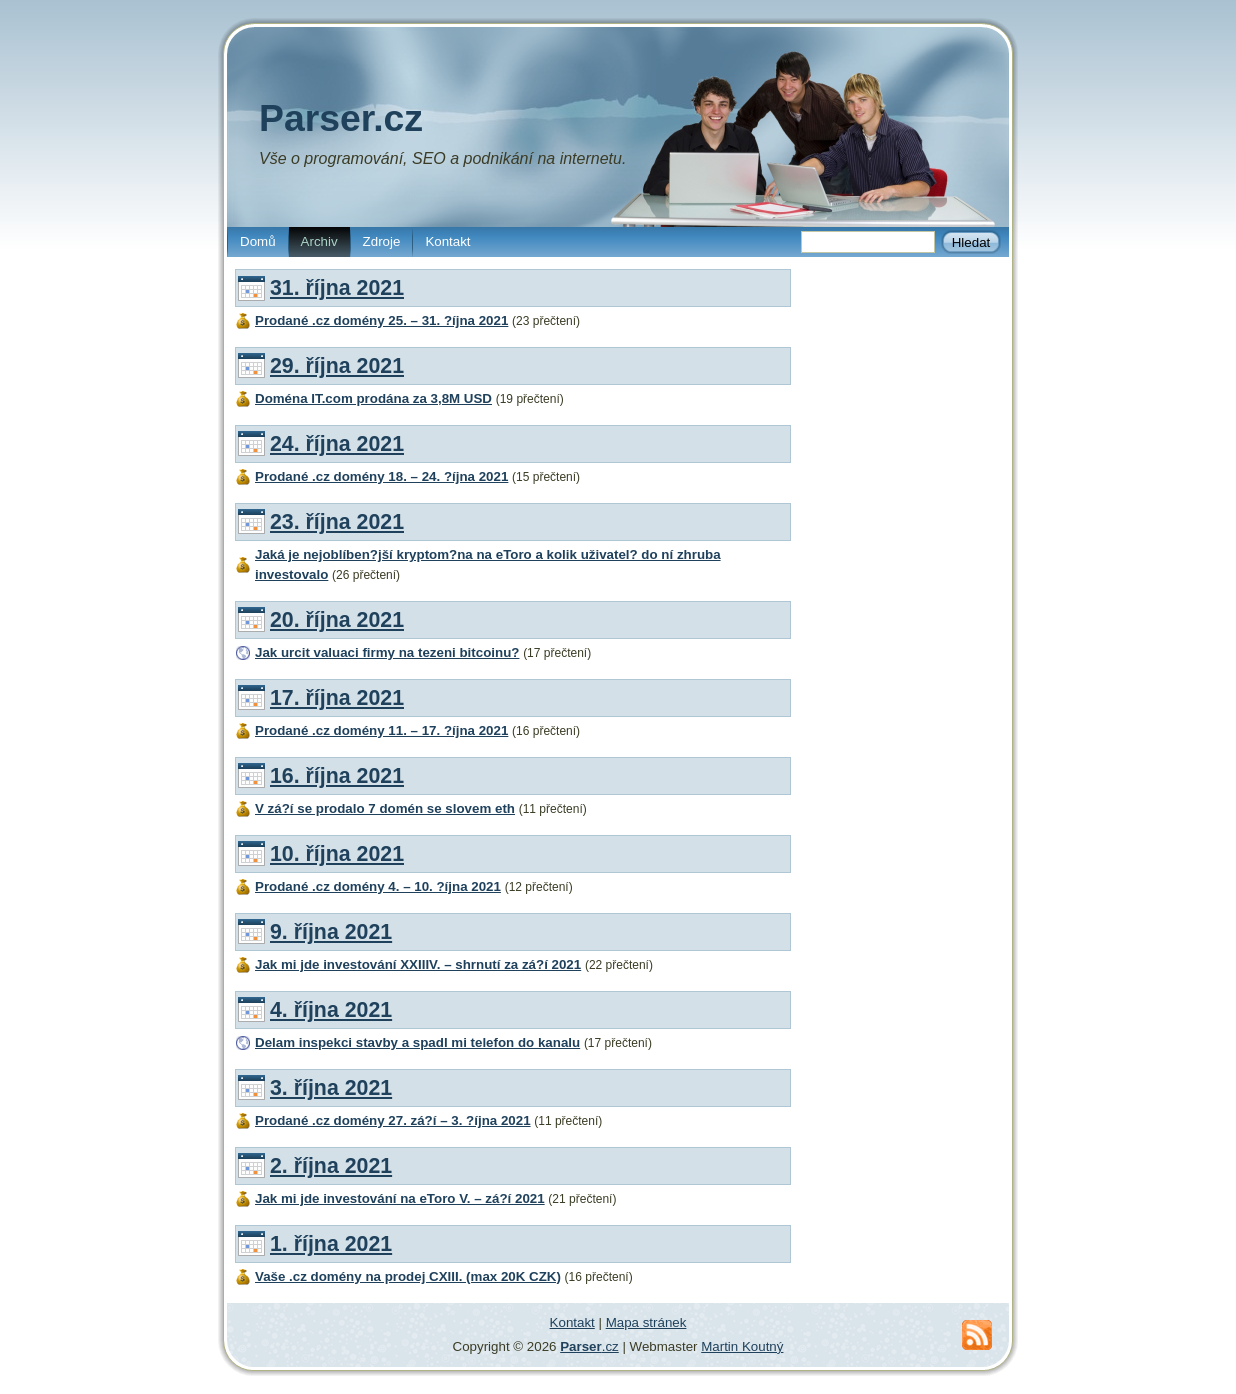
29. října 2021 (337, 366)
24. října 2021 (337, 444)
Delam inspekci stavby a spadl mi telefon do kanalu (417, 1042)
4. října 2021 (331, 1010)
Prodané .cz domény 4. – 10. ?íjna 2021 (378, 886)
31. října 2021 (337, 288)
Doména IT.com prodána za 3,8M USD (373, 398)
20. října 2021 (337, 620)
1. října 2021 (331, 1244)
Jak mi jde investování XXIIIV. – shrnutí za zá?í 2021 (418, 964)
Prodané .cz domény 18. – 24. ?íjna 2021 (381, 476)
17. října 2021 (337, 698)
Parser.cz (341, 118)
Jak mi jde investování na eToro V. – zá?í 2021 (400, 1198)
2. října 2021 (331, 1166)
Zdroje (382, 241)
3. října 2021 (331, 1088)
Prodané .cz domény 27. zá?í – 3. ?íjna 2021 (393, 1120)
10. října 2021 (337, 854)
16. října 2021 (337, 776)
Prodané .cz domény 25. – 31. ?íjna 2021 (381, 320)
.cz (589, 1346)
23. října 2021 (337, 522)
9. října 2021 (331, 932)
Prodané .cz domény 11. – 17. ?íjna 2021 (381, 730)
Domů (258, 241)
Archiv (319, 241)
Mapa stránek (646, 1322)
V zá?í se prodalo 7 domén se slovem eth (385, 808)
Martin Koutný (742, 1346)
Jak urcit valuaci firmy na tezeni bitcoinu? (387, 652)
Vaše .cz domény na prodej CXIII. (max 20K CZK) (408, 1276)
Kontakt (447, 241)
